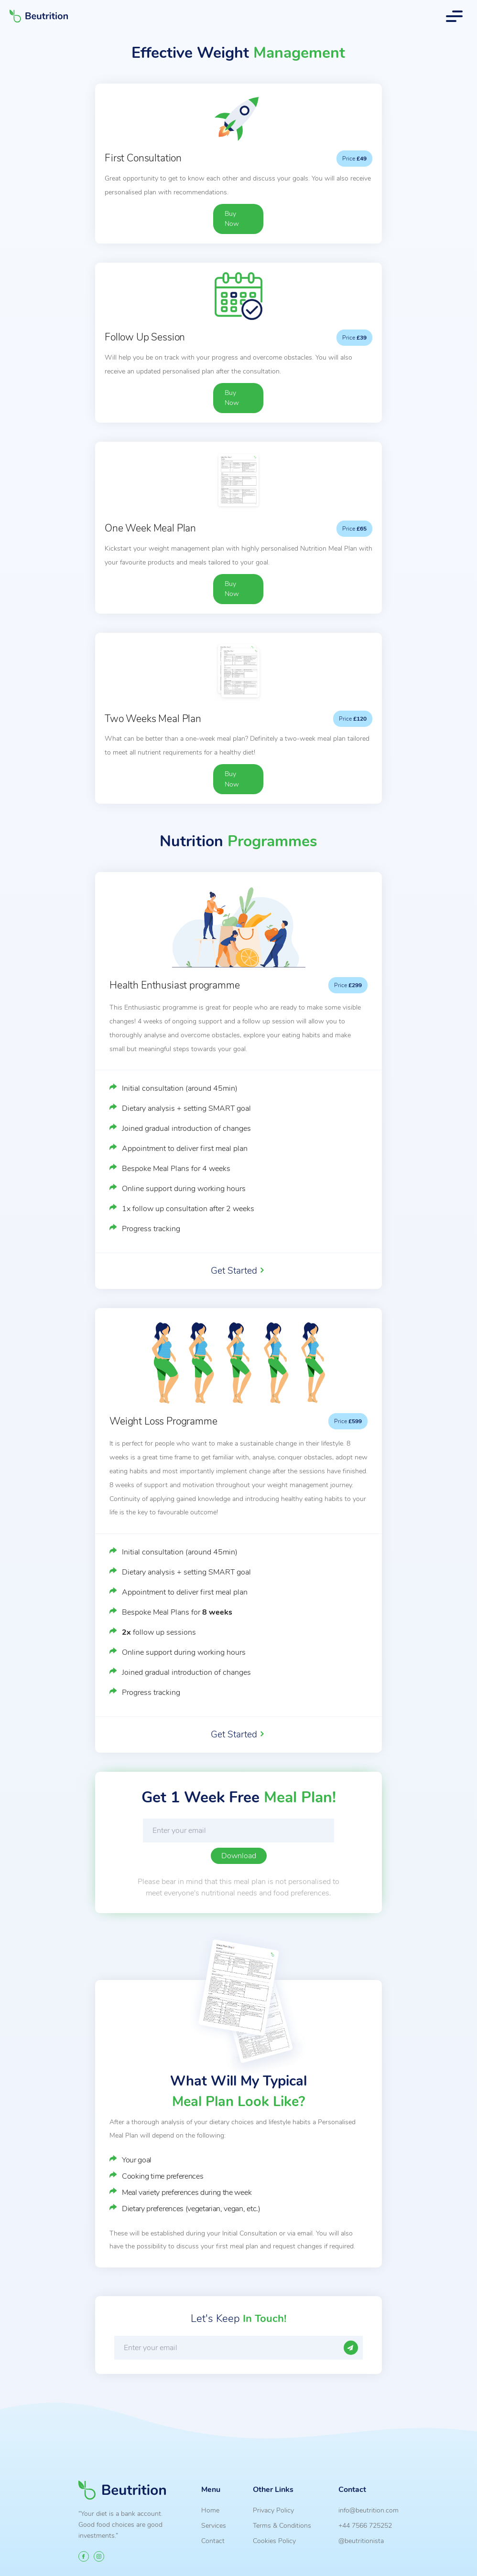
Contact (213, 2540)
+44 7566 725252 (365, 2525)
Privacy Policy (273, 2510)
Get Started (234, 1271)
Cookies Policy (274, 2540)
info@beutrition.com (368, 2510)
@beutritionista (361, 2540)
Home (210, 2510)
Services (213, 2525)
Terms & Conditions (282, 2525)
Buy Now (232, 219)
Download (238, 1856)
